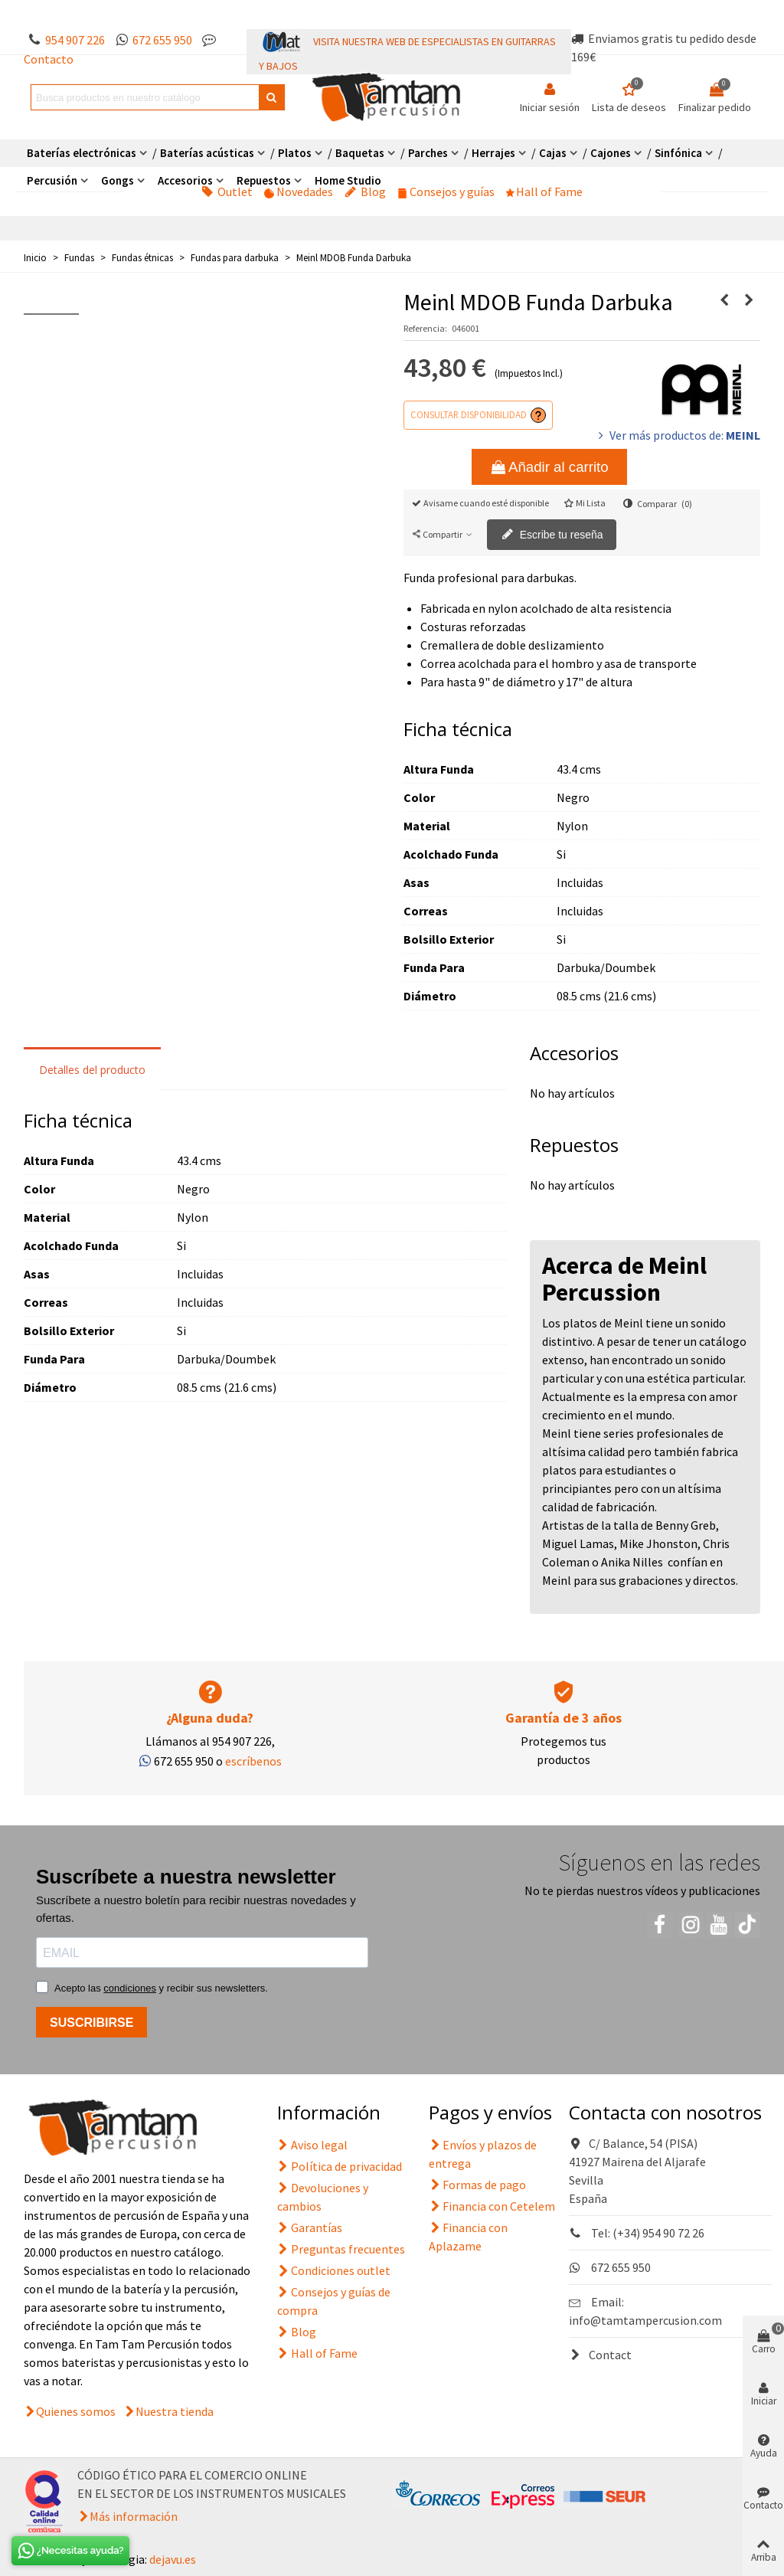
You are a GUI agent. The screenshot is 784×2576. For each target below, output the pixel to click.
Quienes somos (76, 2411)
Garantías (309, 2227)
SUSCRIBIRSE (91, 2022)
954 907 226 (75, 39)
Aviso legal (312, 2145)
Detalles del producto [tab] (92, 1069)
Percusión (52, 180)
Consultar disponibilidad (468, 414)
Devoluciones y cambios (322, 2196)
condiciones (129, 1988)
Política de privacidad (339, 2166)
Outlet (227, 191)
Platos (295, 153)
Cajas (553, 153)
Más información (134, 2516)
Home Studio (348, 180)
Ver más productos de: (677, 435)
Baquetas (359, 153)
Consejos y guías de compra (333, 2300)
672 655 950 (162, 39)
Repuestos (264, 180)
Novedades (298, 191)
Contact (600, 2354)
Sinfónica (678, 153)
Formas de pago (477, 2184)
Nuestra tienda (175, 2411)
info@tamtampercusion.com (645, 2320)
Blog (365, 191)
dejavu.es (172, 2559)
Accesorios (185, 180)
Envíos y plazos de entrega (483, 2153)
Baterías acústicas (207, 153)
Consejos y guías (446, 191)
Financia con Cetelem (492, 2206)
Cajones (610, 153)
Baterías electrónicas (81, 153)
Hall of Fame (544, 191)
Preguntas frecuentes (341, 2249)
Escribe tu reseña (552, 535)
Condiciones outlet (333, 2270)
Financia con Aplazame (468, 2236)
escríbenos (253, 1761)
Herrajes (493, 153)
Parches (428, 153)
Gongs (117, 180)
